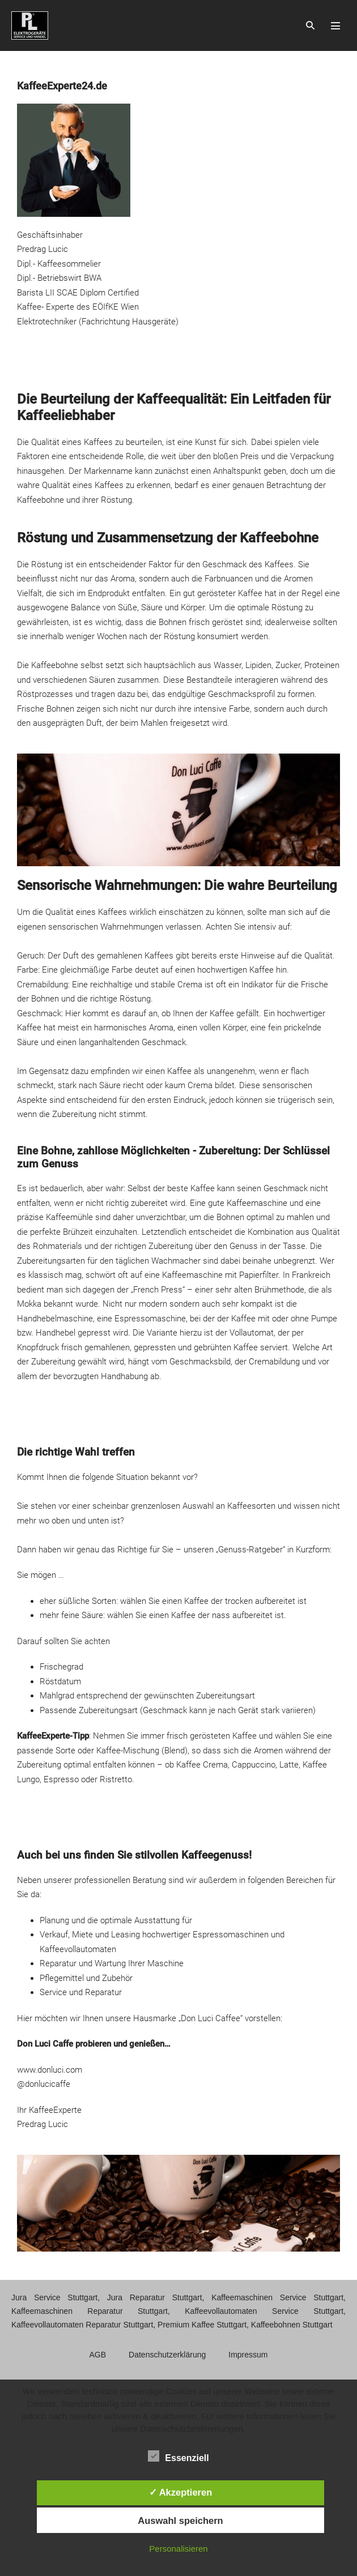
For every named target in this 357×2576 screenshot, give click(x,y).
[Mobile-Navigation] (335, 25)
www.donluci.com (49, 2070)
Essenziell (178, 2456)
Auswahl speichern (180, 2520)
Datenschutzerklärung (167, 2354)
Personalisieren (178, 2548)
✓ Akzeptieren (180, 2492)
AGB (98, 2354)
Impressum (247, 2354)
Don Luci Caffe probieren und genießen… (94, 2044)
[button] (310, 25)
